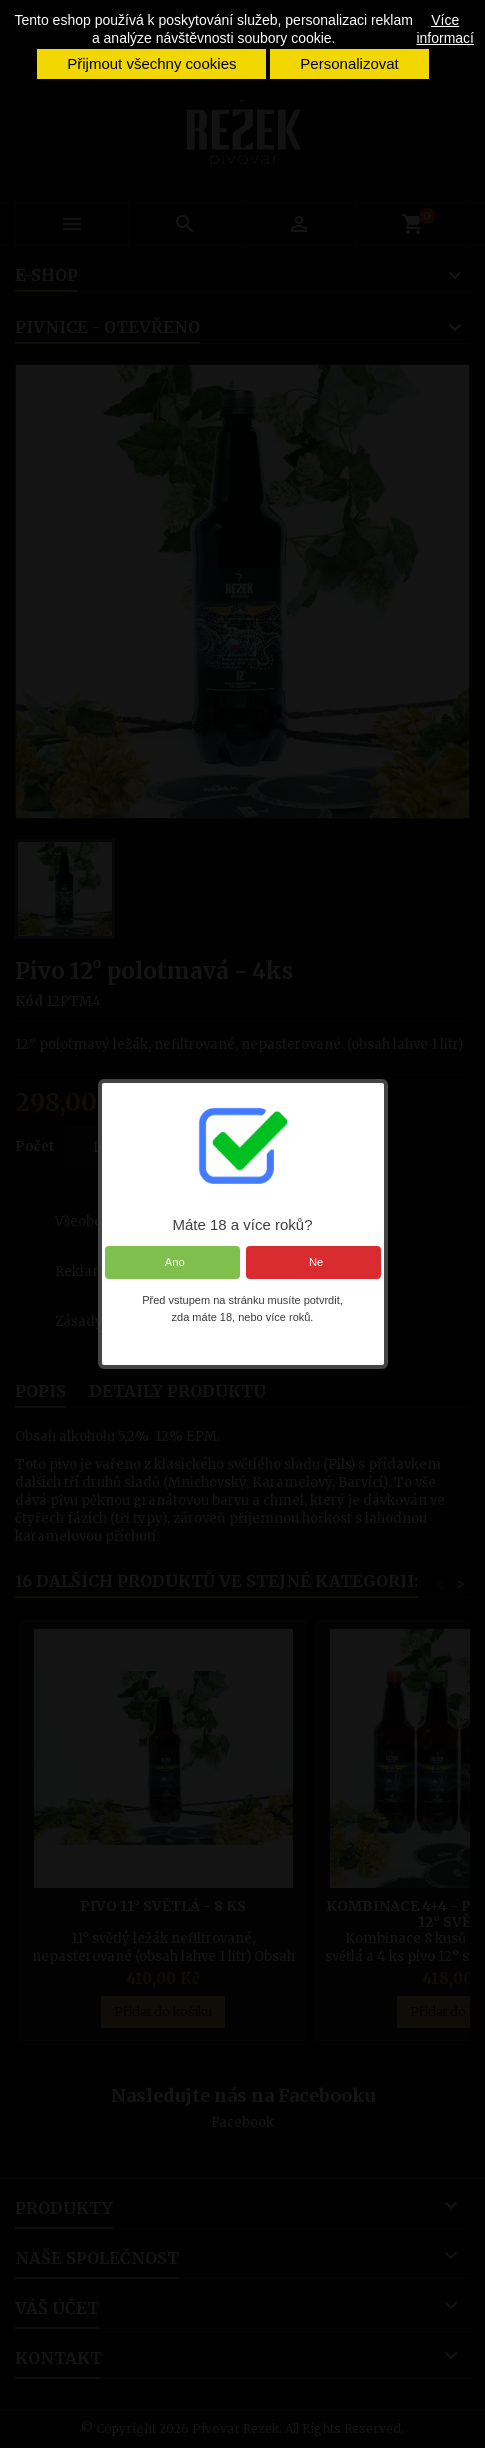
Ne (313, 1262)
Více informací (445, 29)
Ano (172, 1262)
